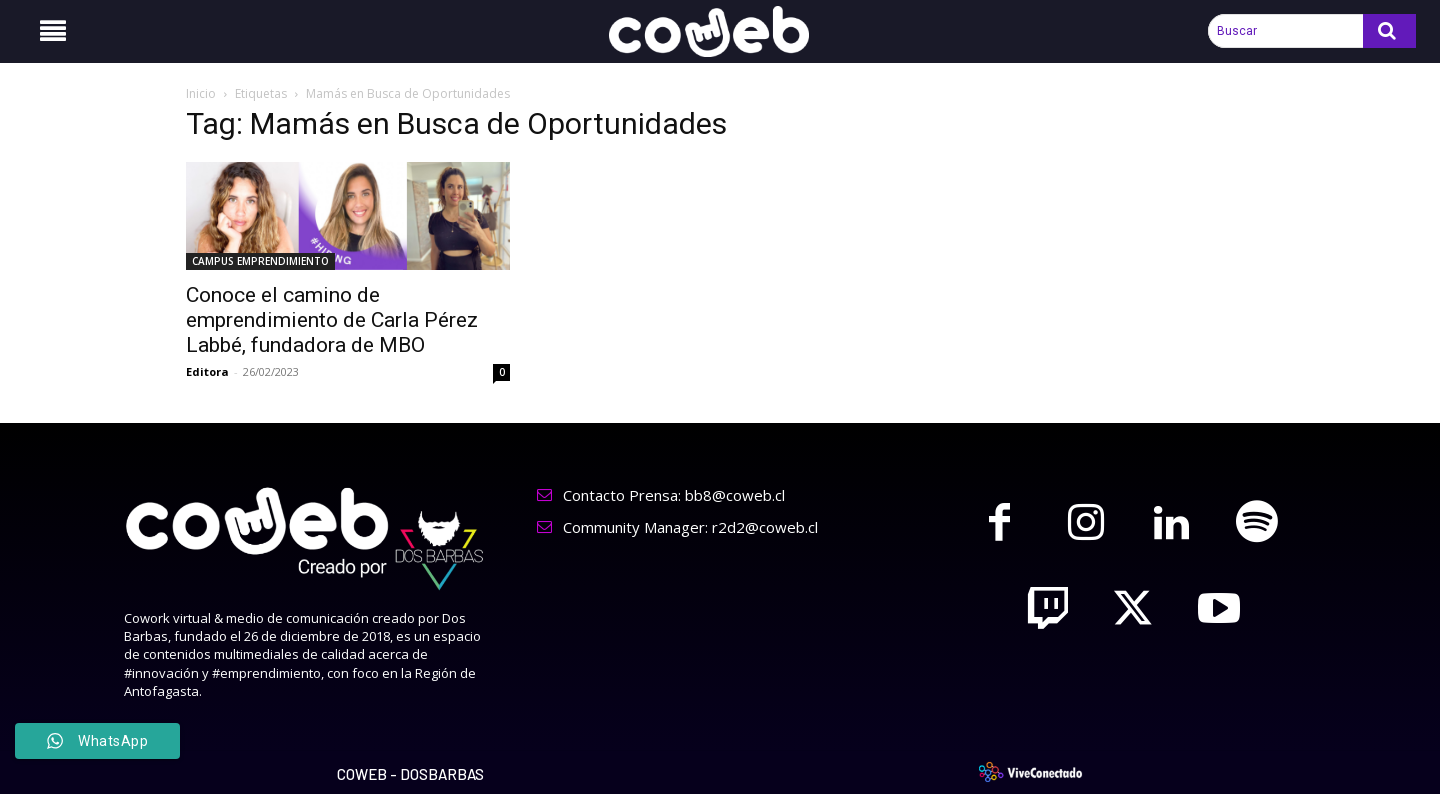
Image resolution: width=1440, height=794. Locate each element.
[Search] (1389, 31)
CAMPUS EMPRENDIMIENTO (260, 261)
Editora (207, 371)
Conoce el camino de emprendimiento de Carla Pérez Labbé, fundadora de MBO (332, 320)
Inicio (201, 93)
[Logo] (720, 31)
